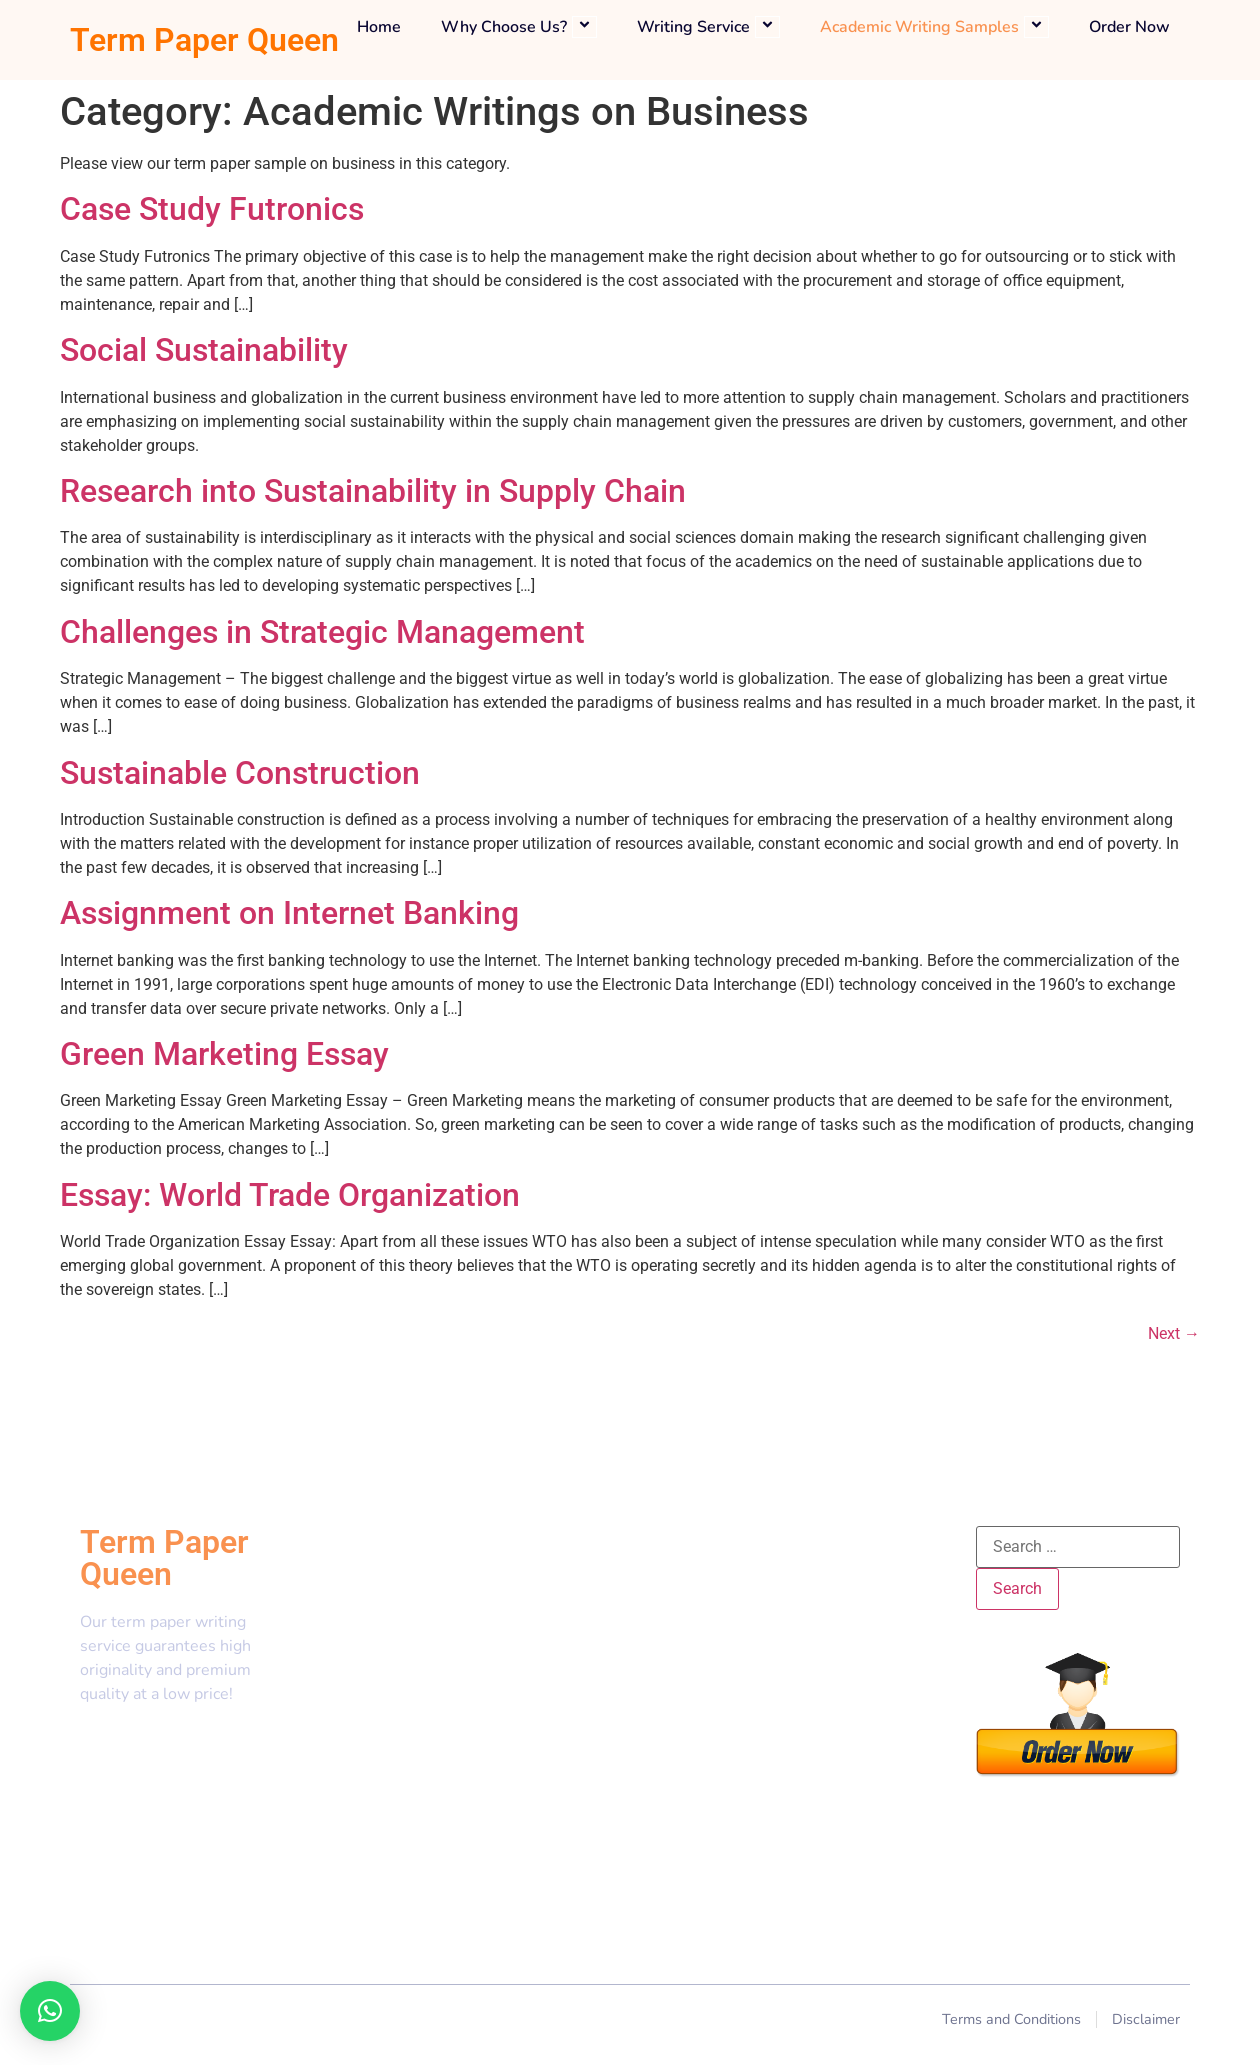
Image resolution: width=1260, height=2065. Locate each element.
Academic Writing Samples (934, 27)
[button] (50, 2011)
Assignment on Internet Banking (289, 913)
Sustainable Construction (240, 773)
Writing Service (708, 27)
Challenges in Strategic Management (322, 632)
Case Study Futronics (212, 209)
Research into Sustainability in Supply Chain (373, 491)
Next (1174, 1333)
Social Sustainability (204, 350)
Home (379, 27)
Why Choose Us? (519, 27)
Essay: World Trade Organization (290, 1195)
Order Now (1129, 27)
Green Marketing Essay (224, 1054)
